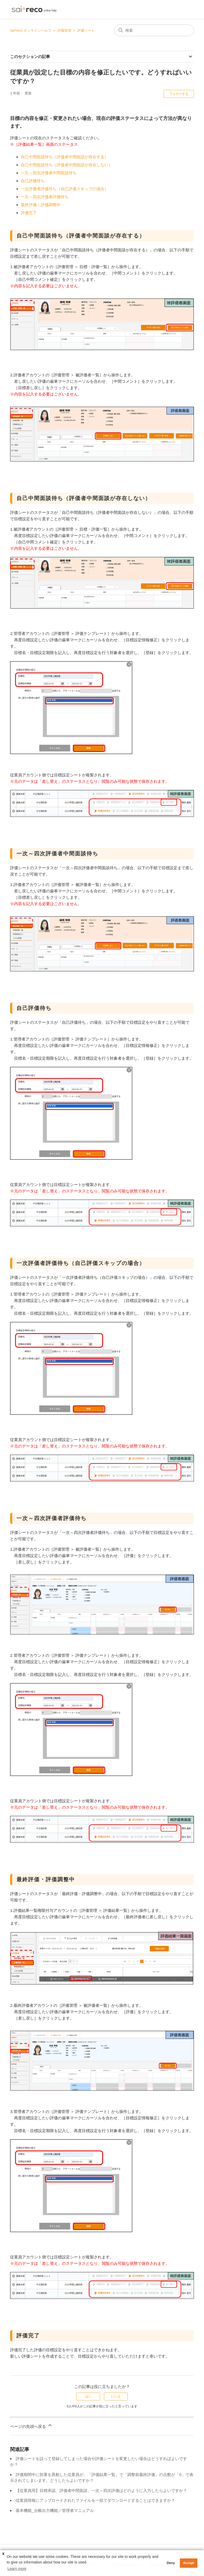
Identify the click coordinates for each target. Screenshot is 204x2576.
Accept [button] (188, 2563)
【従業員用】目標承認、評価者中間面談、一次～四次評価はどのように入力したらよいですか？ (101, 2490)
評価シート (86, 30)
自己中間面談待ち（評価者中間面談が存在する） (64, 157)
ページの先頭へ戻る (31, 2426)
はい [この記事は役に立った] (88, 2396)
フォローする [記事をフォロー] (178, 94)
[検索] (154, 30)
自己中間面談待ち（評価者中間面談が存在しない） (66, 165)
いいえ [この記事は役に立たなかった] (116, 2396)
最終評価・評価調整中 (41, 204)
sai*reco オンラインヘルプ (30, 30)
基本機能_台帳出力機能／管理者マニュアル (55, 2510)
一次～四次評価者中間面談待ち (48, 172)
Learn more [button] (17, 2568)
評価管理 (64, 30)
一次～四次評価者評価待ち (45, 196)
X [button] (3, 2554)
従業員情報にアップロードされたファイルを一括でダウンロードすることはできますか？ (95, 2500)
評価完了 (29, 212)
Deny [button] (171, 2563)
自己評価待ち (33, 180)
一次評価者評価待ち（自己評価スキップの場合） (64, 188)
